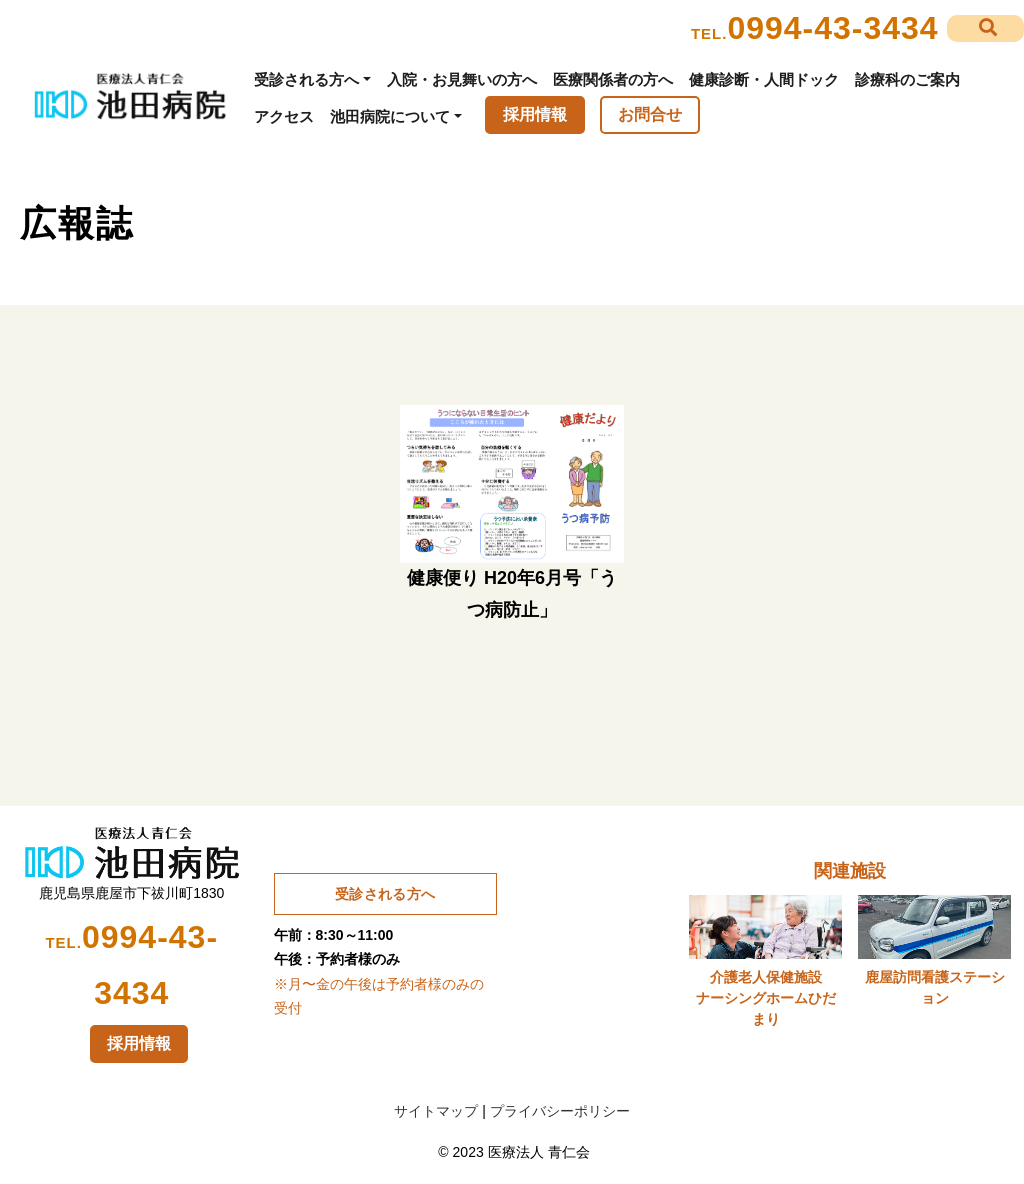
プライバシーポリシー (560, 1111)
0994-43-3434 (832, 28)
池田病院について (390, 116)
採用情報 (535, 114)
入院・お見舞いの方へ (462, 79)
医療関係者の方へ (613, 79)
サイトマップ (436, 1111)
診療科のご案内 (907, 79)
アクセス (284, 116)
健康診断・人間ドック (764, 79)
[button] (985, 28)
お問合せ (650, 114)
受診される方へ (306, 79)
